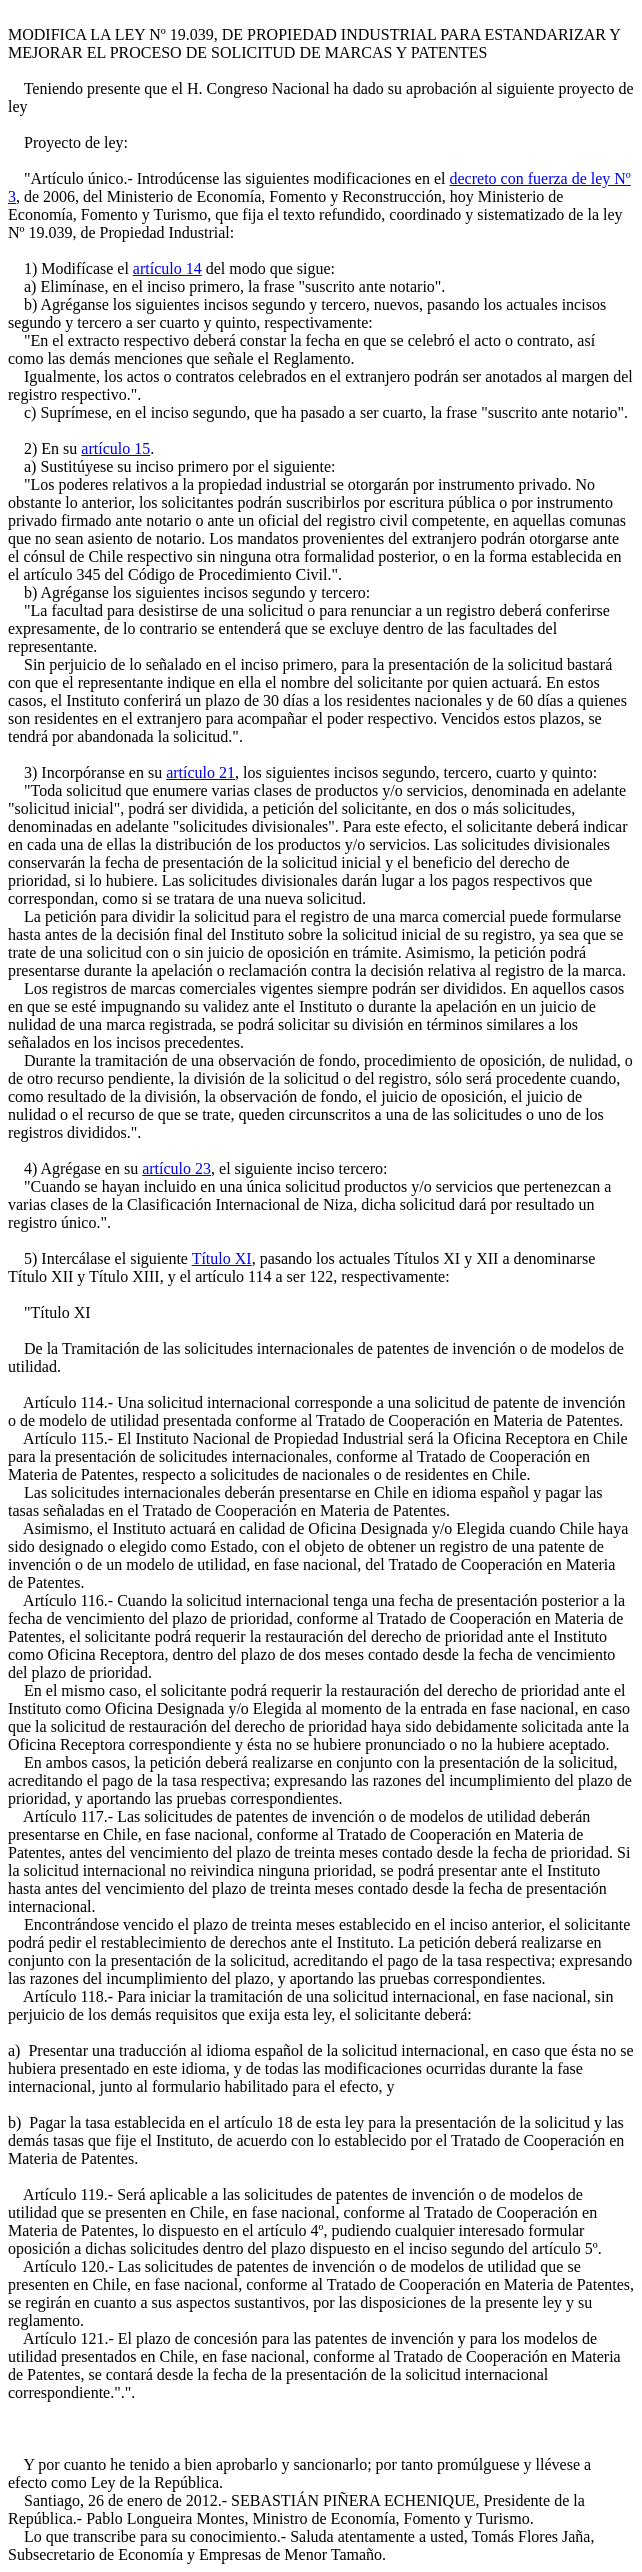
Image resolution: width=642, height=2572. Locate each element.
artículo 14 (167, 268)
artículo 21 (200, 772)
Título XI (222, 1258)
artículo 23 (176, 1168)
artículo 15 (115, 448)
